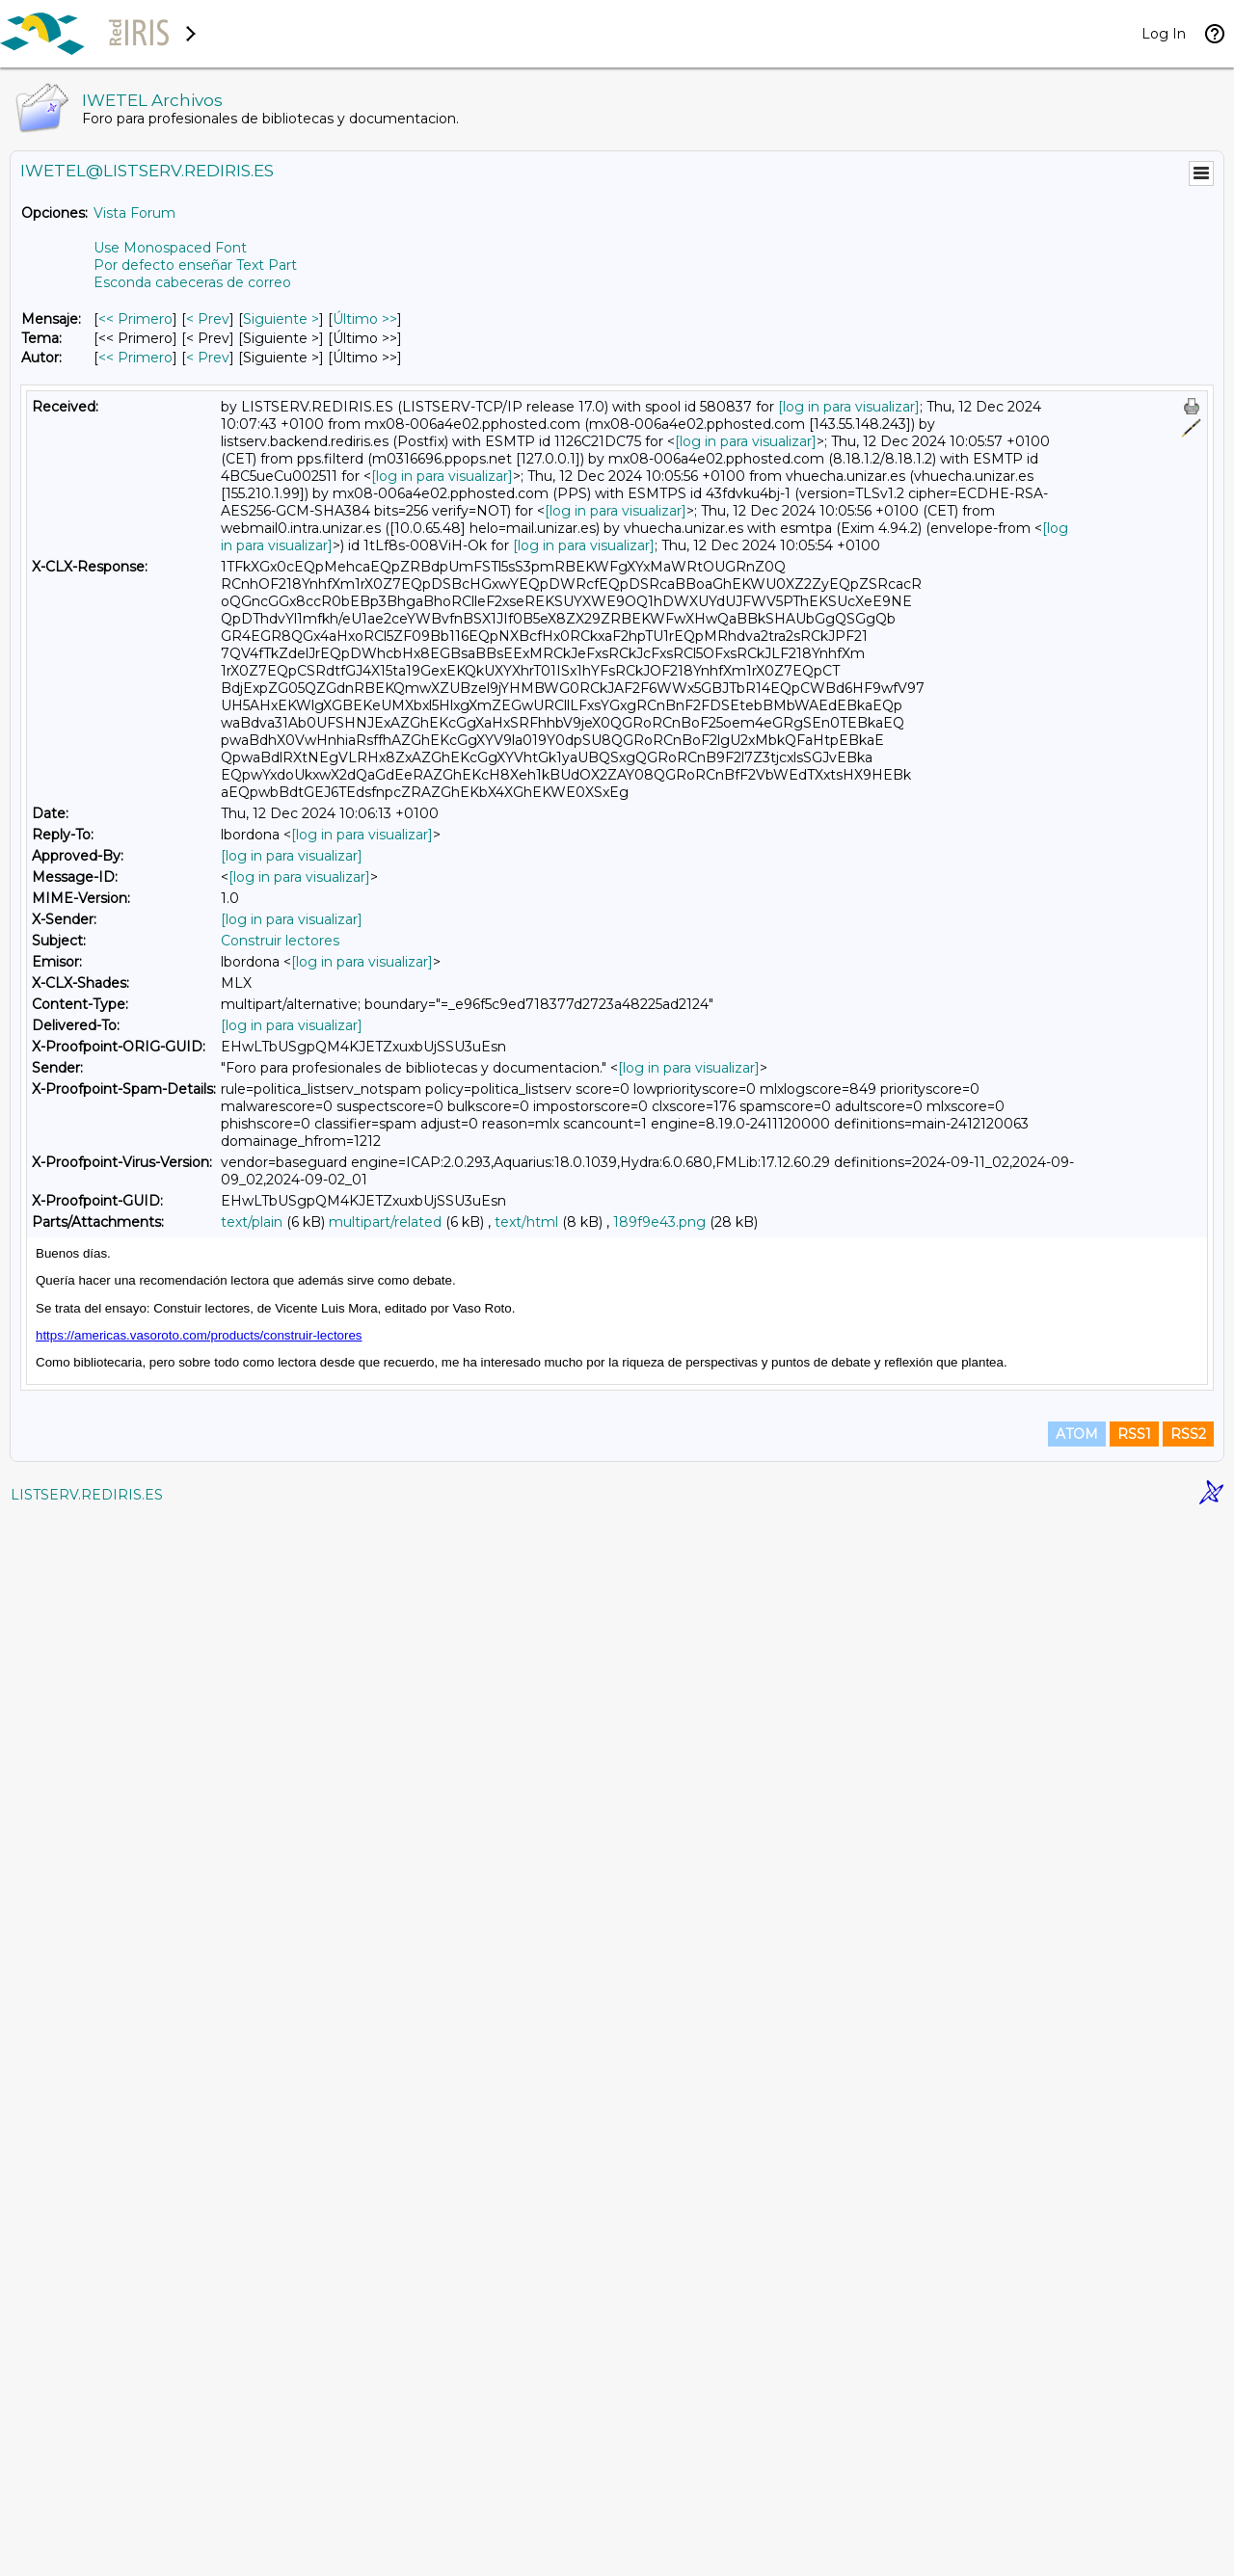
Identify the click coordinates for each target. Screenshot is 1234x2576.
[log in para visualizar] (849, 406)
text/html (526, 1222)
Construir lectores (280, 940)
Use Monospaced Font (170, 247)
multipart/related (385, 1222)
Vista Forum (134, 213)
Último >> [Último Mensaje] (365, 319)
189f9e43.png (659, 1222)
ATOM (1077, 2491)
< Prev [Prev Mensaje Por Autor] (207, 357)
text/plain (251, 1222)
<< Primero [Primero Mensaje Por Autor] (135, 357)
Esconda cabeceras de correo (192, 282)
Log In (1163, 33)
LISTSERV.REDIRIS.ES (87, 2552)
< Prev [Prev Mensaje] (207, 319)
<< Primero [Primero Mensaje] (135, 319)
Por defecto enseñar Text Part (195, 265)
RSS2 (1188, 2491)
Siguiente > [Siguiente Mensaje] (281, 319)
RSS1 (1134, 2491)
